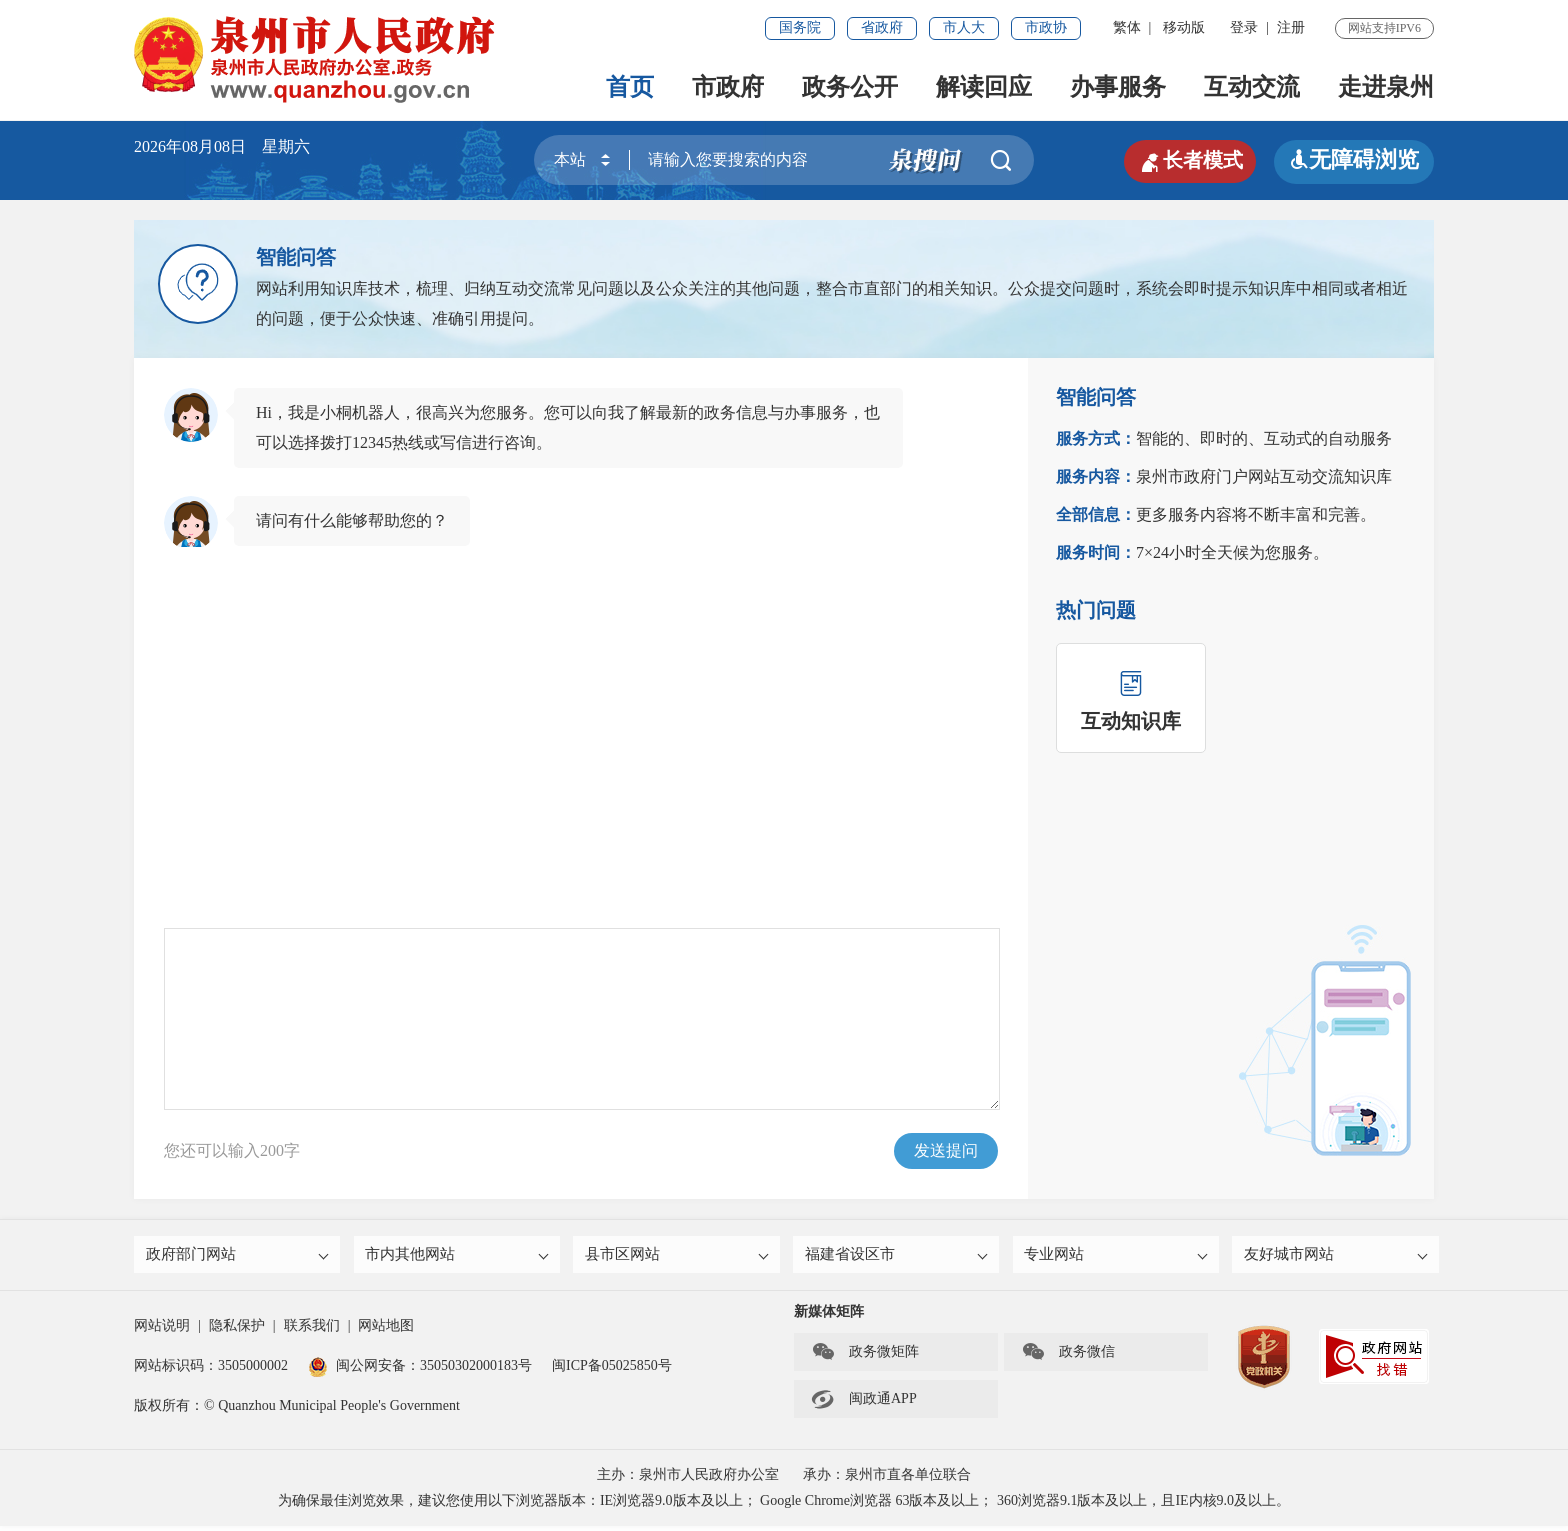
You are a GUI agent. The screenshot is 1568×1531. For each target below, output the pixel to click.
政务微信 (1068, 1357)
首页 (630, 87)
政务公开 (850, 87)
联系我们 (312, 1330)
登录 (1244, 27)
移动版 (1184, 27)
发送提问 (946, 1150)
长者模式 (1184, 160)
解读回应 (984, 87)
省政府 (882, 27)
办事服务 (1118, 87)
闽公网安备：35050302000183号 (420, 1370)
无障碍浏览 (1354, 159)
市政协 (1046, 27)
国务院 (800, 27)
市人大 (964, 27)
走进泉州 (1386, 87)
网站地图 (386, 1330)
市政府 (728, 87)
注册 (1291, 27)
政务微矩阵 (865, 1357)
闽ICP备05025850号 (612, 1370)
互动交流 (1252, 87)
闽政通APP (864, 1404)
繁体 (1127, 27)
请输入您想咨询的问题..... (582, 1019)
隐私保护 (237, 1330)
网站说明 (162, 1330)
